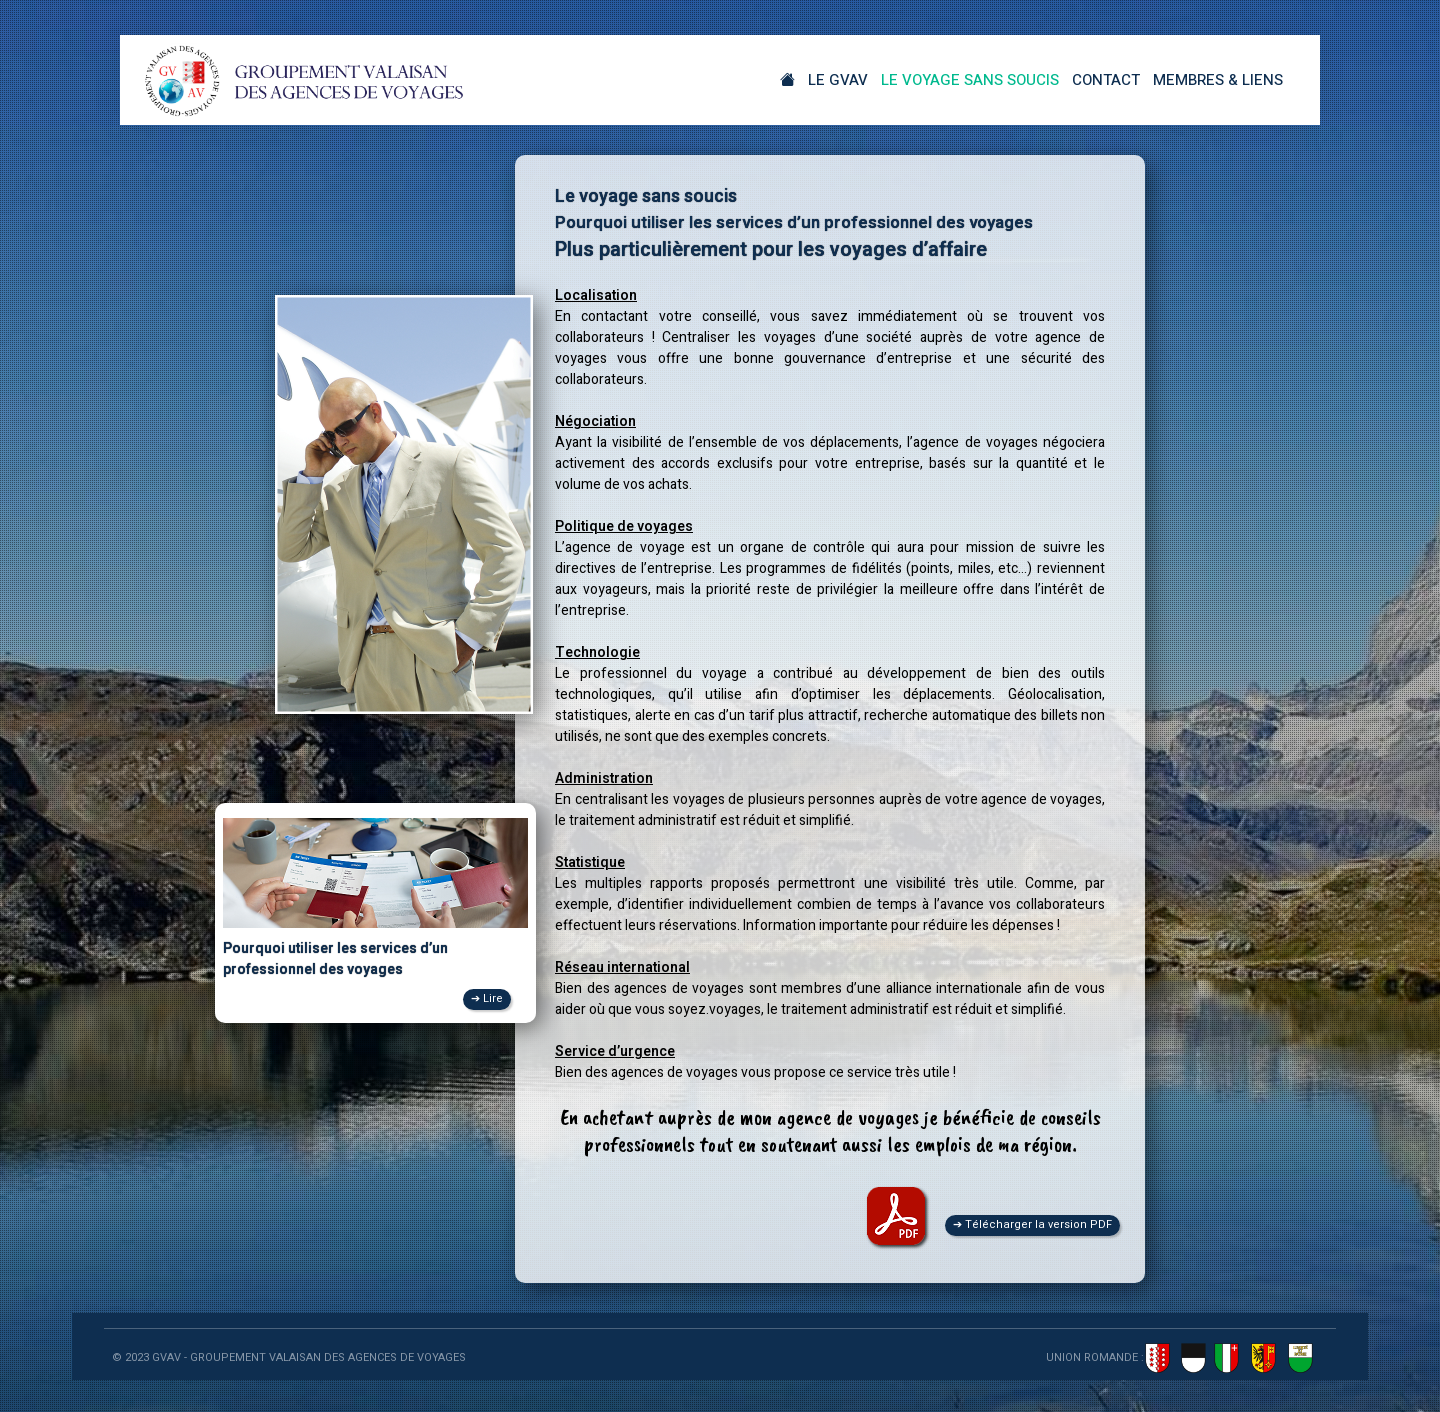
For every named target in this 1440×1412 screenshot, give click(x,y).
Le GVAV (838, 80)
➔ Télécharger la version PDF (1032, 1224)
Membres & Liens (1218, 80)
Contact (1106, 80)
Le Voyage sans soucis (970, 80)
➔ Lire (487, 998)
